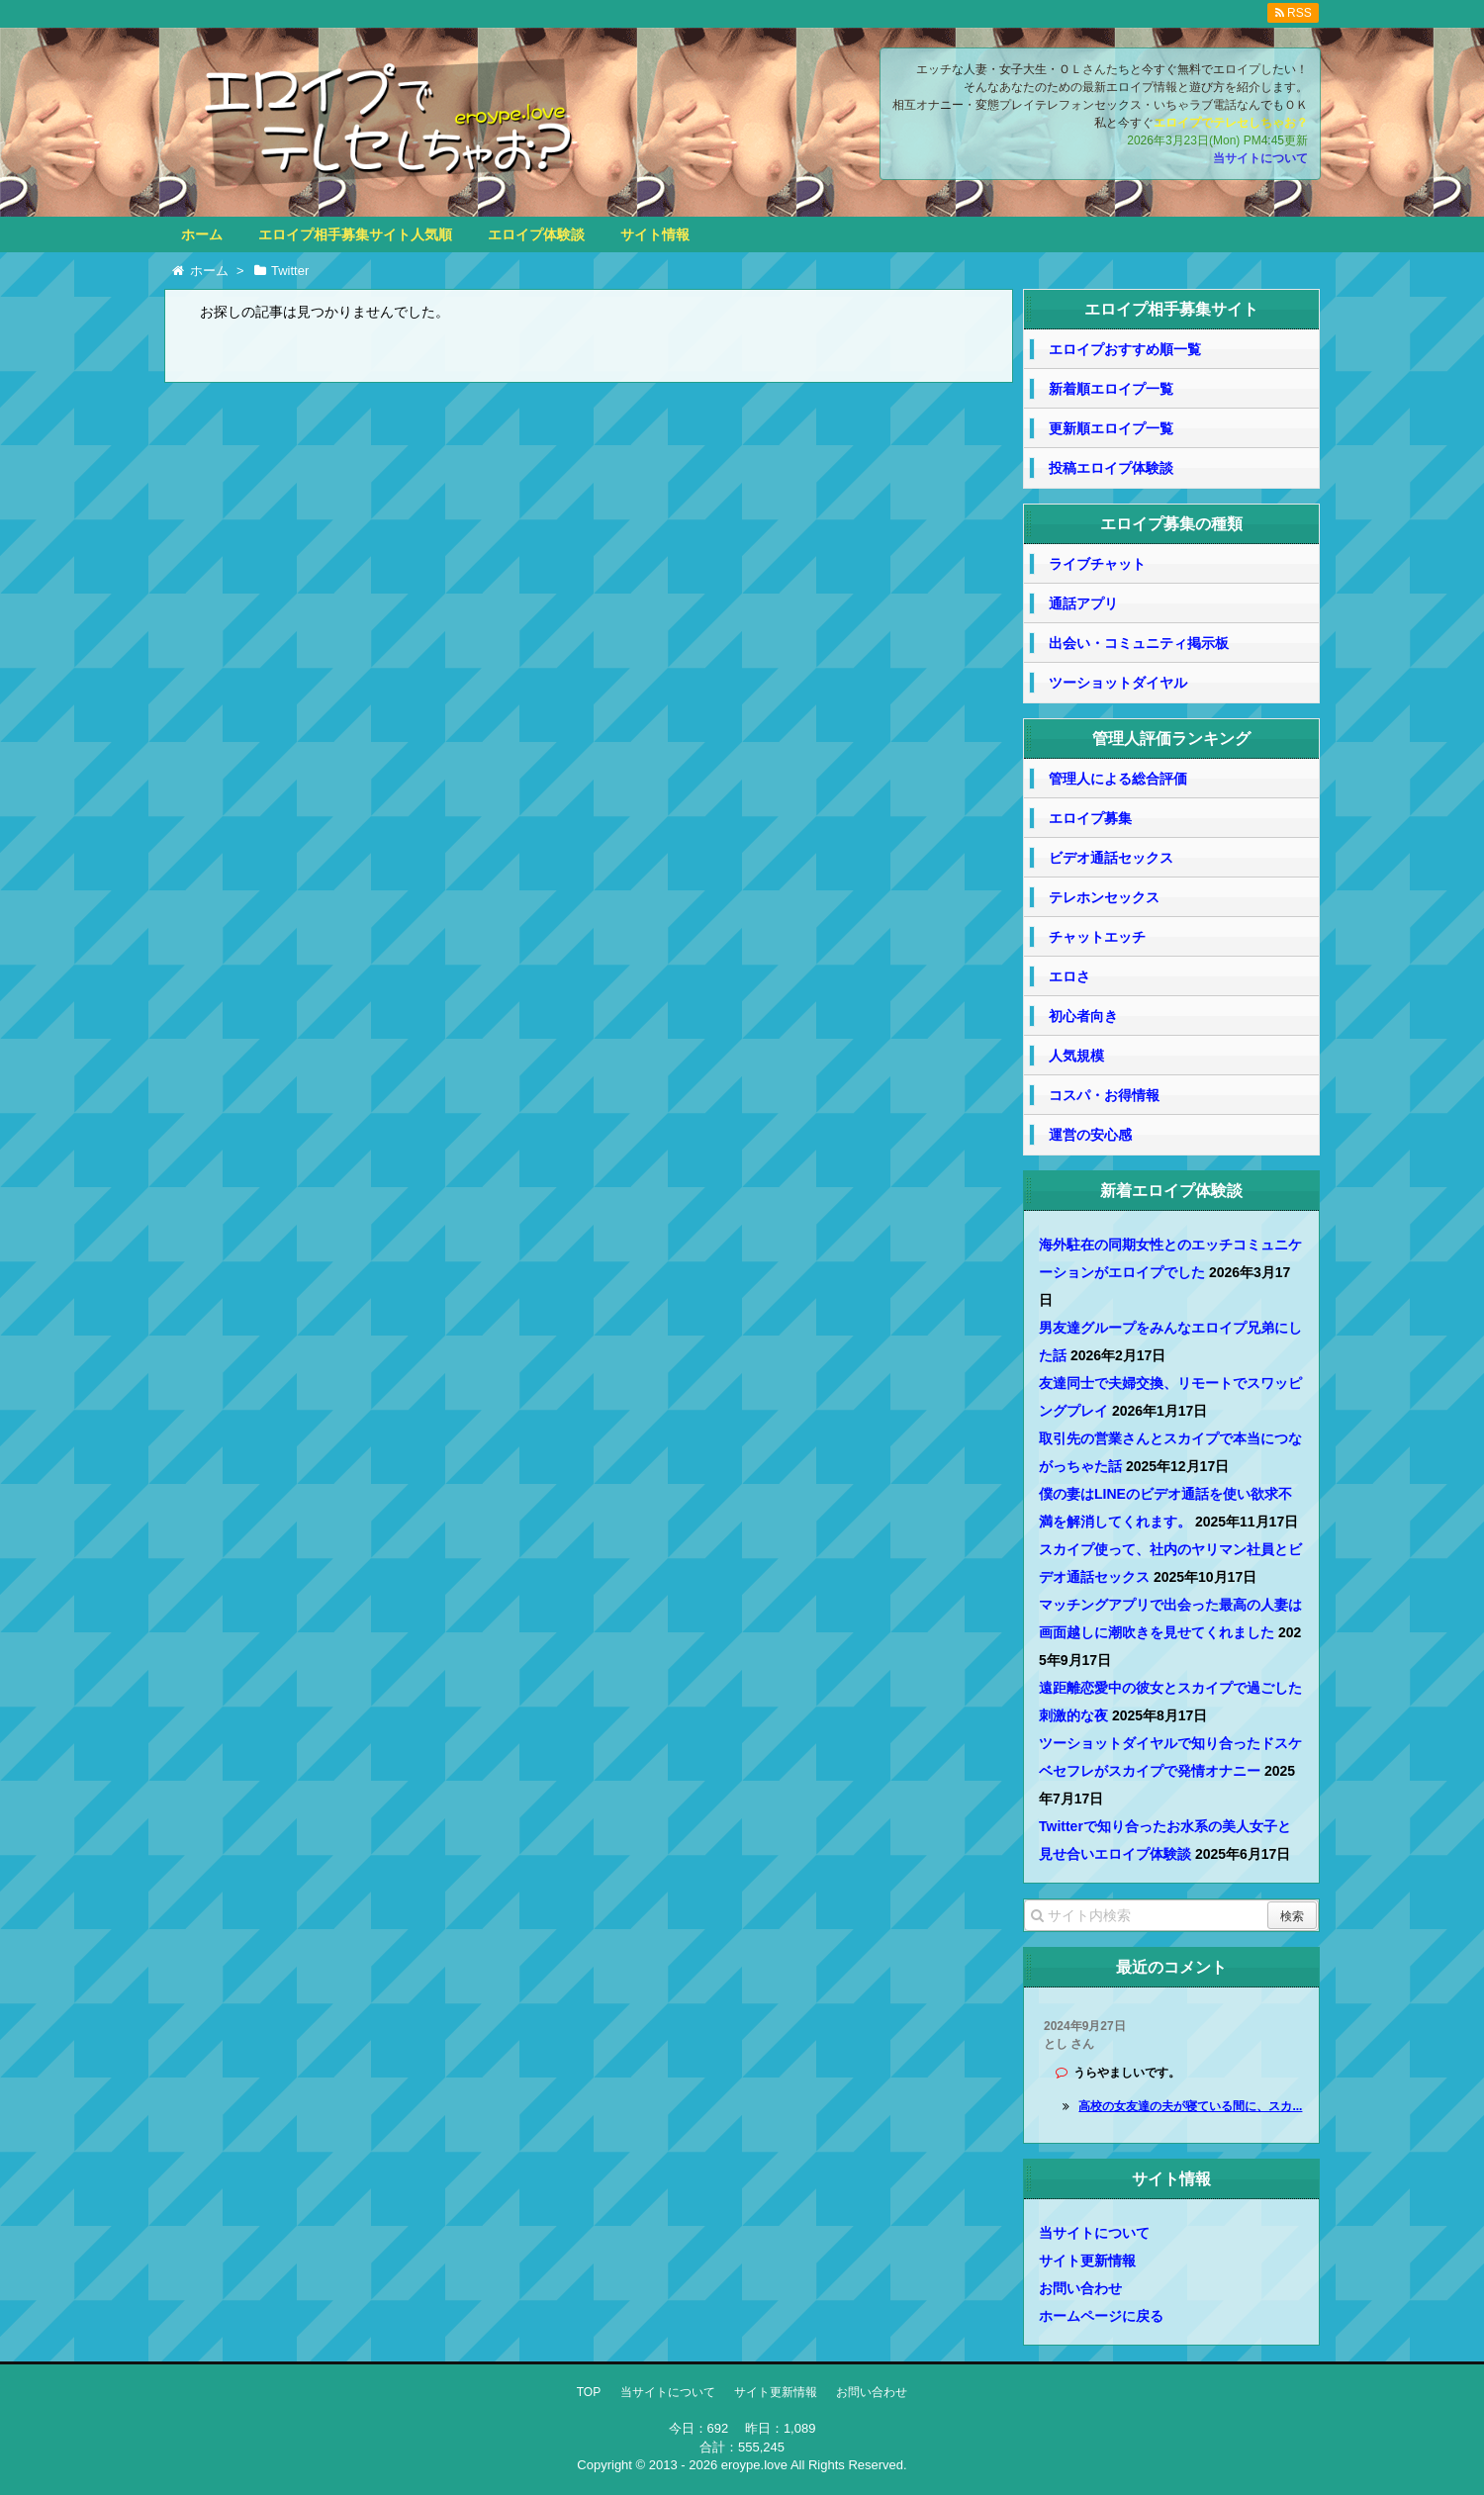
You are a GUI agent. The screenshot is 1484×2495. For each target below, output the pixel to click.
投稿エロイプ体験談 (1111, 468)
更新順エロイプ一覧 (1111, 428)
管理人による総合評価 (1118, 778)
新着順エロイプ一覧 (1111, 389)
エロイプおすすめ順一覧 (1125, 349)
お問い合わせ (1080, 2288)
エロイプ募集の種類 (1171, 523)
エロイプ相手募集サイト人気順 (355, 234)
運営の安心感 (1090, 1135)
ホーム (202, 234)
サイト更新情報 (1087, 2260)
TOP (589, 2392)
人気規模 (1076, 1056)
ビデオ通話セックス (1111, 858)
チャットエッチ (1097, 937)
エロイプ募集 (1090, 818)
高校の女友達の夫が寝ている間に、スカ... (1190, 2106)
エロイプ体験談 (536, 234)
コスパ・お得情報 (1104, 1095)
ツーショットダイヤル (1118, 683)
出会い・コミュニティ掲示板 (1139, 643)
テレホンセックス (1104, 897)
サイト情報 (655, 234)
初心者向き (1083, 1016)
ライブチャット (1097, 564)
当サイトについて (1260, 158)
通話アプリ (1083, 603)
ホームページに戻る (1101, 2316)
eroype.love (754, 2464)
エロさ (1069, 976)
